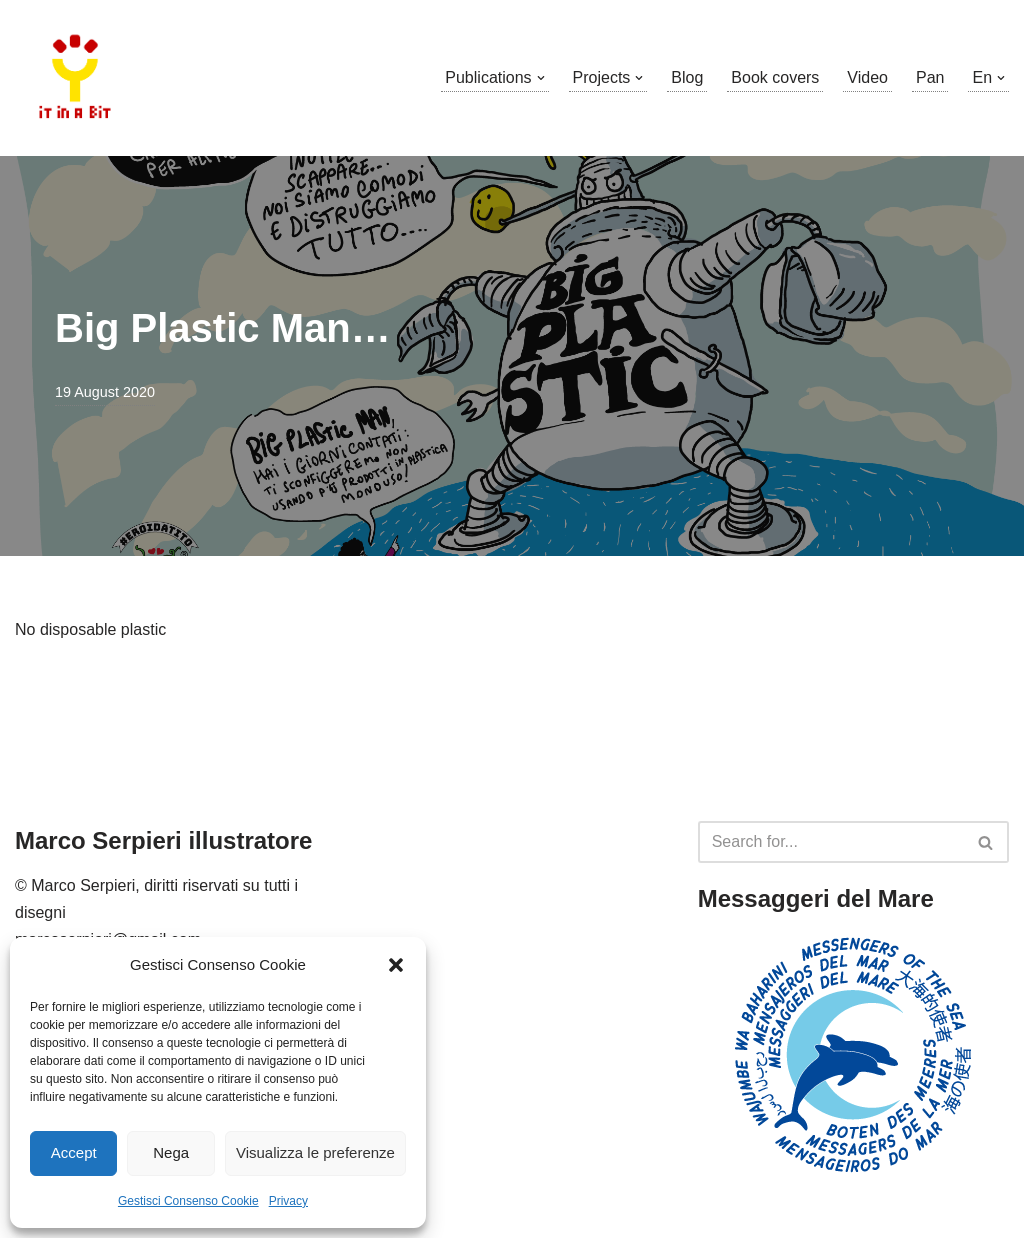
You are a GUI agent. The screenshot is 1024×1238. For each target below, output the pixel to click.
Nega (171, 1152)
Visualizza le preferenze (315, 1152)
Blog (687, 77)
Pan (930, 77)
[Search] (831, 842)
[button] (396, 965)
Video (867, 77)
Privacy (288, 1201)
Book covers (775, 77)
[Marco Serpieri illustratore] (75, 78)
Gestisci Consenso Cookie (188, 1201)
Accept (74, 1152)
